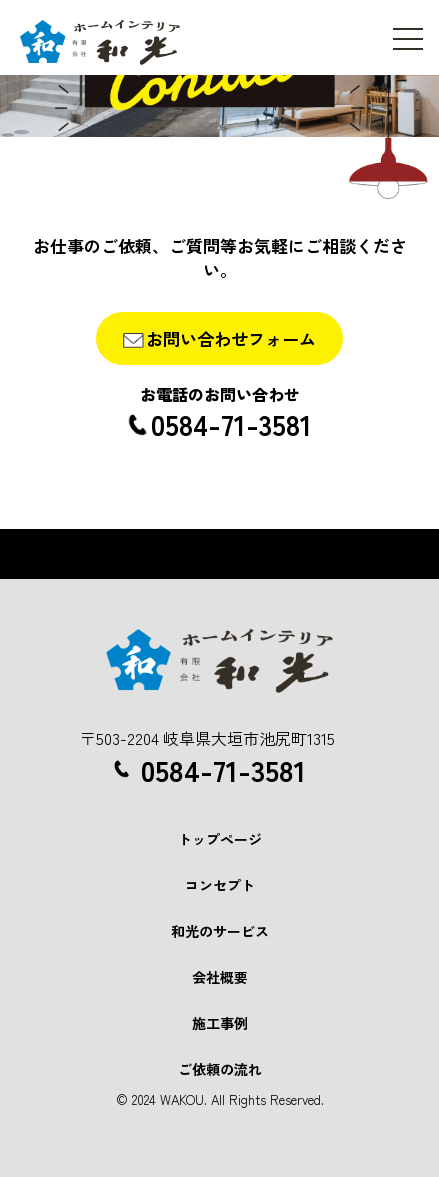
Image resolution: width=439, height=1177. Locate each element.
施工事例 (220, 1023)
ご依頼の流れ (220, 1069)
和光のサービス (220, 931)
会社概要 (220, 977)
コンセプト (220, 885)
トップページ (220, 839)
